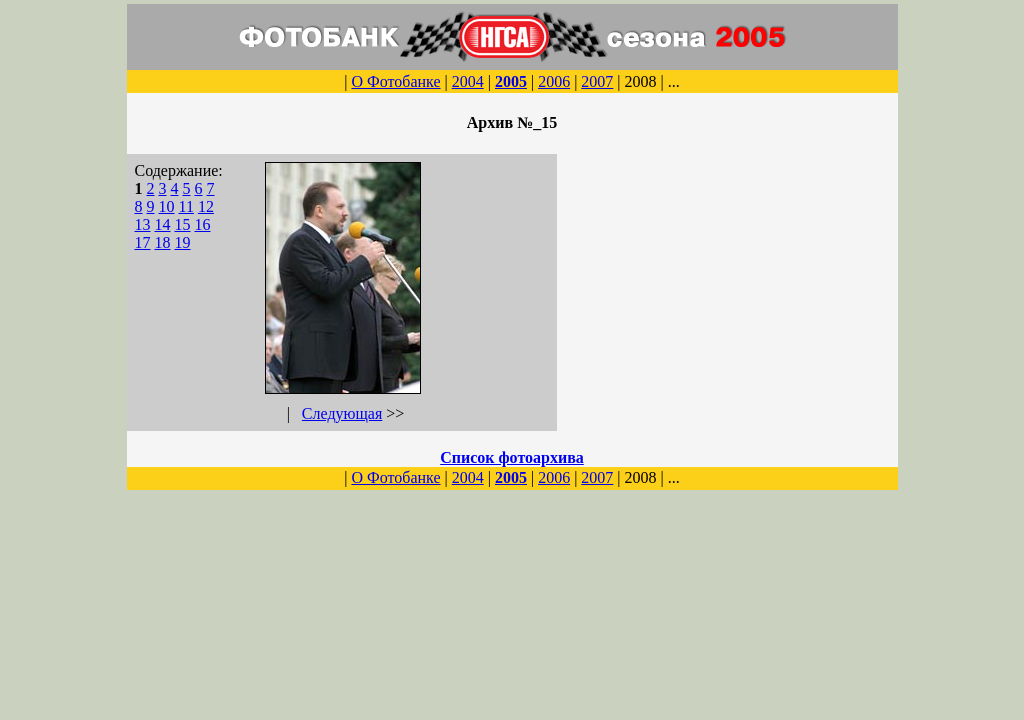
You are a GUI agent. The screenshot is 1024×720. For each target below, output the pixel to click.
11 (186, 206)
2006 (554, 81)
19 (183, 242)
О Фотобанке (395, 81)
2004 (468, 81)
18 (163, 242)
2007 (597, 81)
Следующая (342, 413)
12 (206, 206)
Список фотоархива (512, 457)
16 (203, 224)
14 (163, 224)
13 (143, 224)
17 (143, 242)
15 (183, 224)
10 (167, 206)
